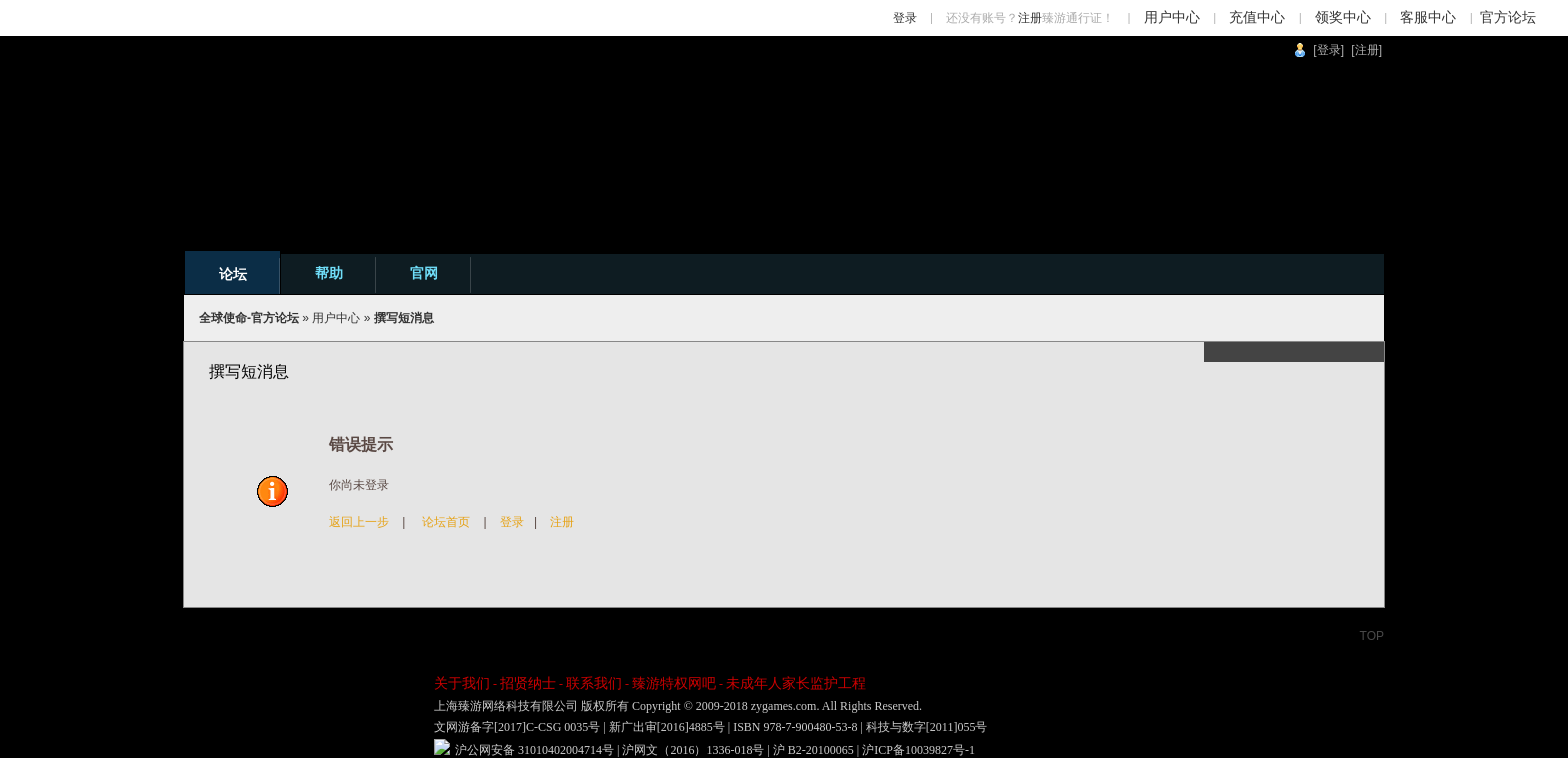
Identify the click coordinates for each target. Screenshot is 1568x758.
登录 (905, 18)
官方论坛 (1508, 17)
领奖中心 (1343, 17)
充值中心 (1257, 17)
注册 (1030, 18)
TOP (1372, 636)
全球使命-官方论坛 (249, 318)
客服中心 (1428, 17)
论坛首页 (446, 522)
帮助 (329, 273)
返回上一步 (359, 522)
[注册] (1366, 50)
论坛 (233, 274)
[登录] (1328, 50)
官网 (424, 273)
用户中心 (1172, 17)
